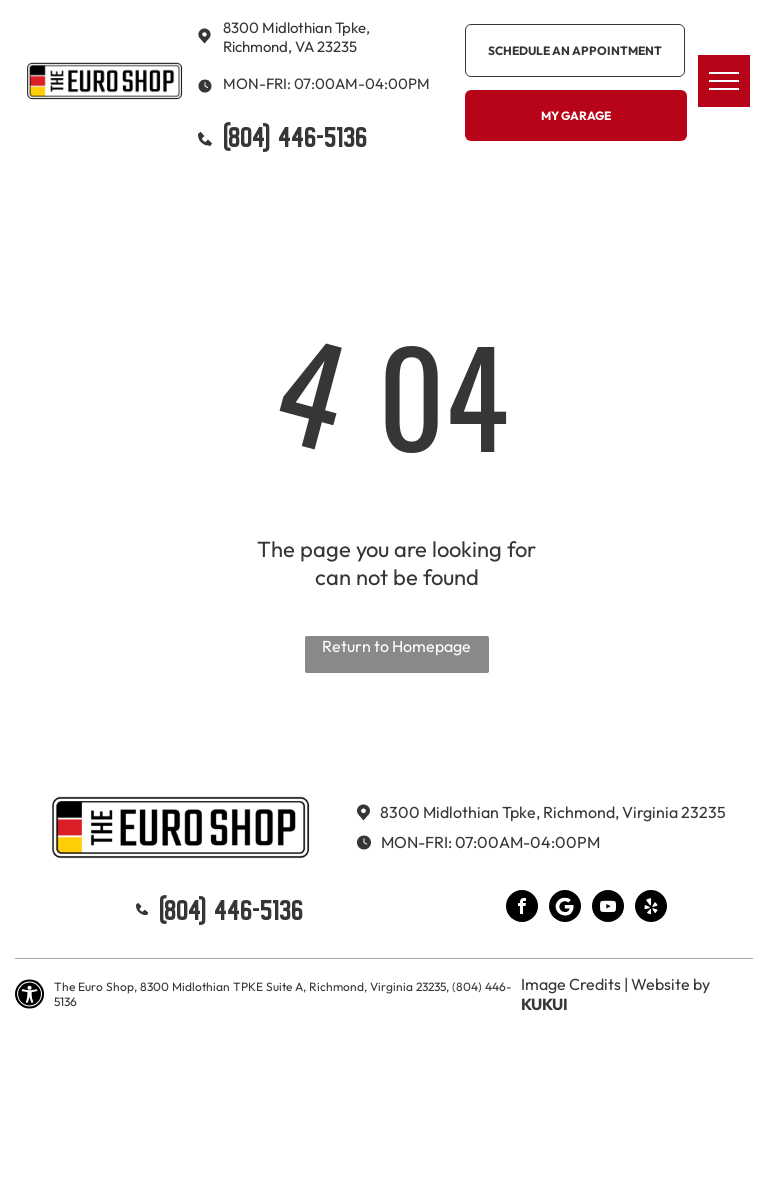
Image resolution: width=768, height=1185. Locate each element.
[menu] (724, 81)
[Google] (565, 908)
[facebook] (522, 908)
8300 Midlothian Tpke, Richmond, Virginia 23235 (553, 812)
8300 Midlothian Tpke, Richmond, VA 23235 (296, 37)
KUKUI (544, 1004)
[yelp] (651, 908)
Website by (670, 984)
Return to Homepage (396, 646)
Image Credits (571, 984)
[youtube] (608, 908)
